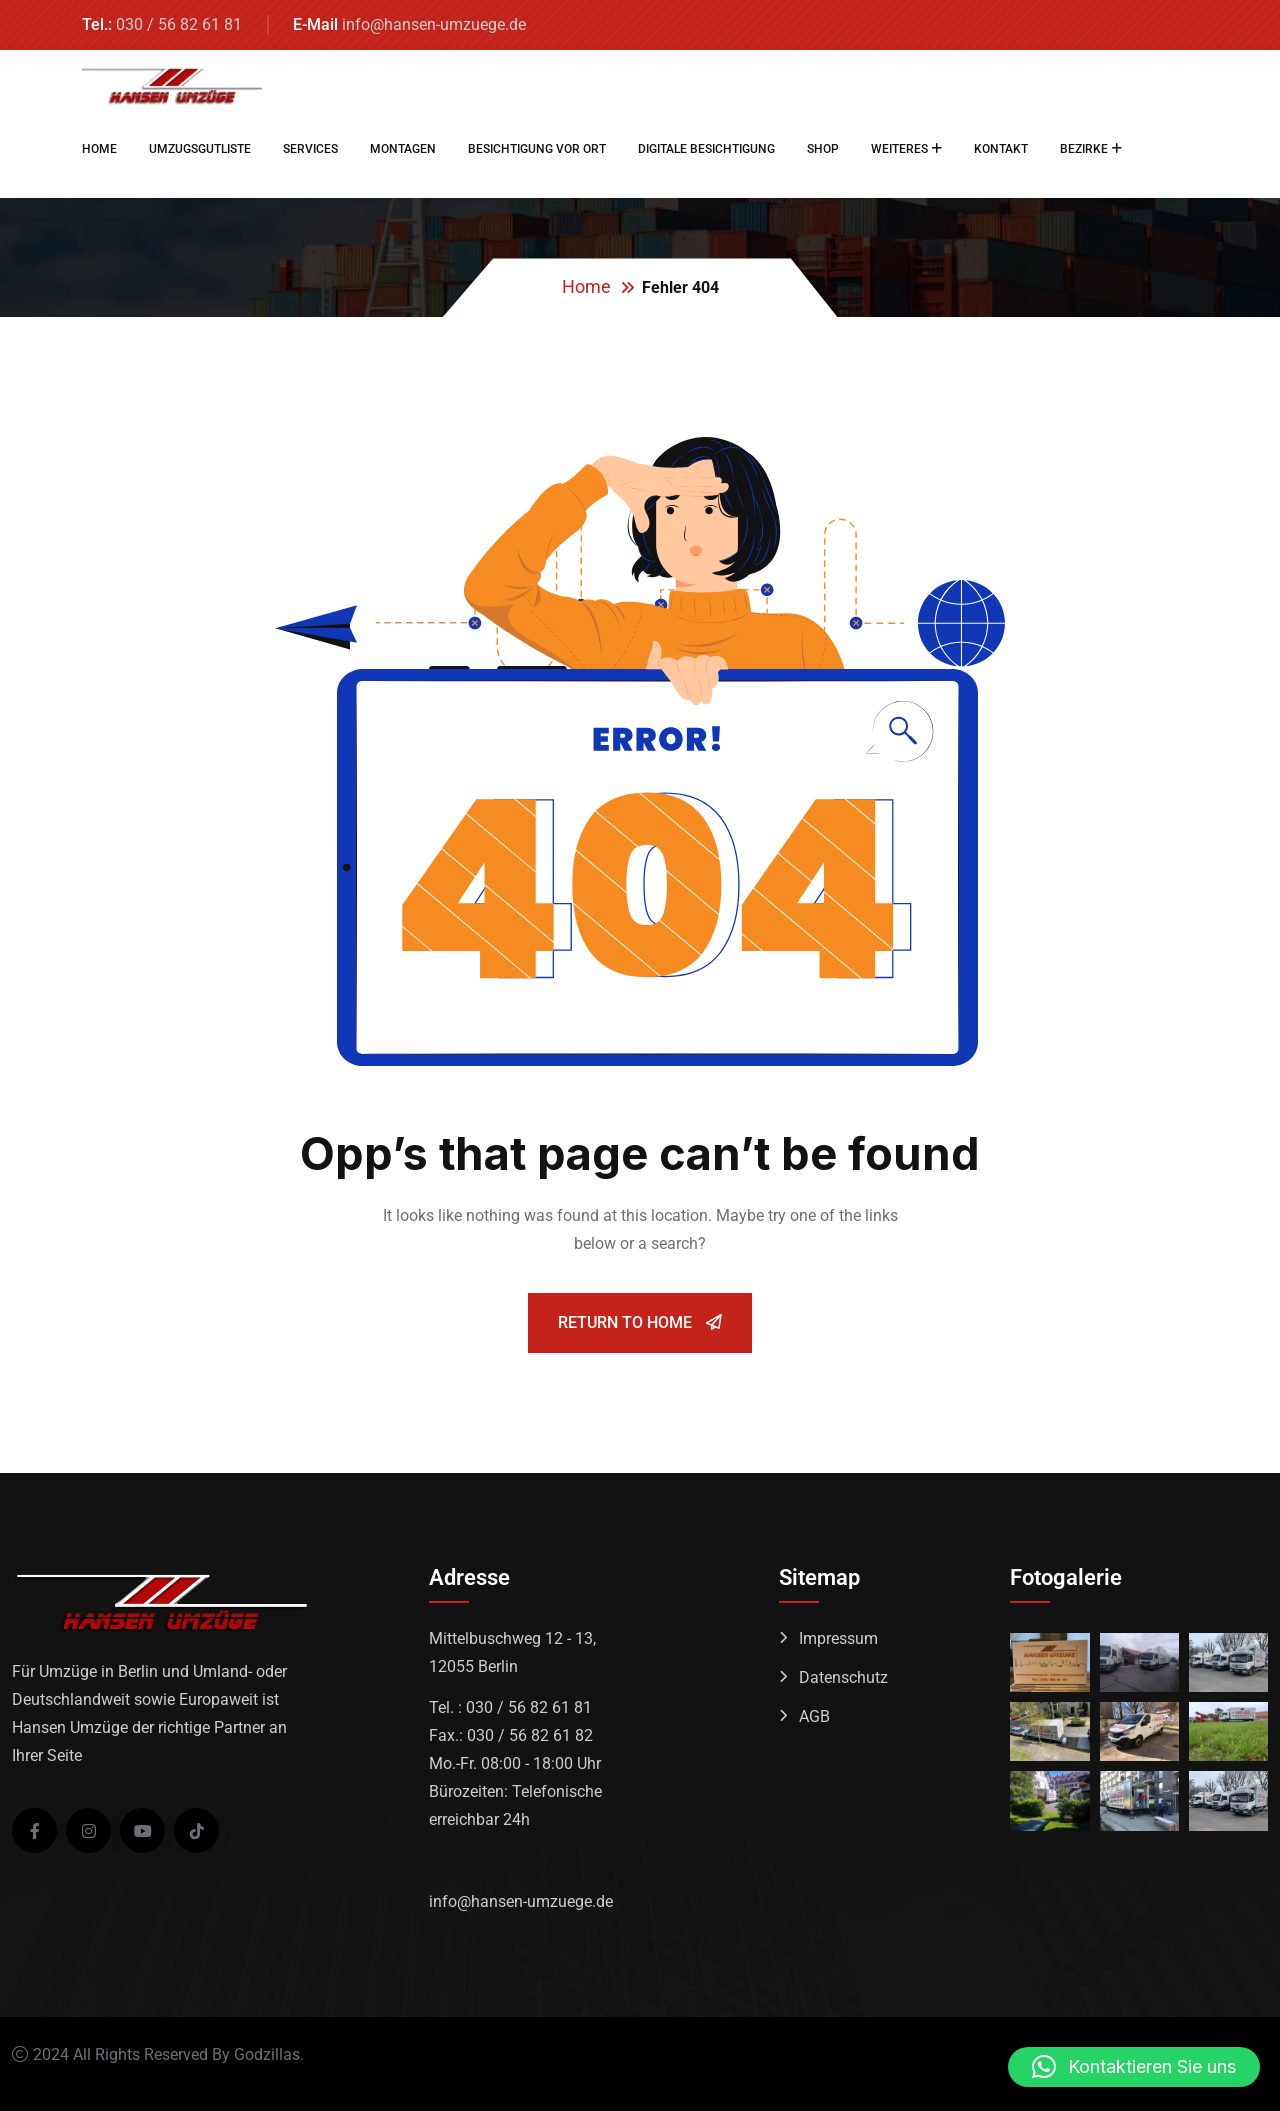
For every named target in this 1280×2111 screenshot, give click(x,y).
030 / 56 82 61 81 (179, 24)
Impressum (838, 1638)
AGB (814, 1716)
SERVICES (310, 149)
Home (586, 286)
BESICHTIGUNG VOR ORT (537, 149)
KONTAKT (1001, 149)
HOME (99, 149)
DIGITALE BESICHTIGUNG (706, 149)
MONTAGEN (403, 149)
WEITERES (899, 149)
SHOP (823, 149)
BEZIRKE (1084, 149)
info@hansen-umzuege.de (434, 24)
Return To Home (640, 1322)
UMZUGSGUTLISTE (200, 149)
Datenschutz (843, 1677)
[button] (1134, 2067)
